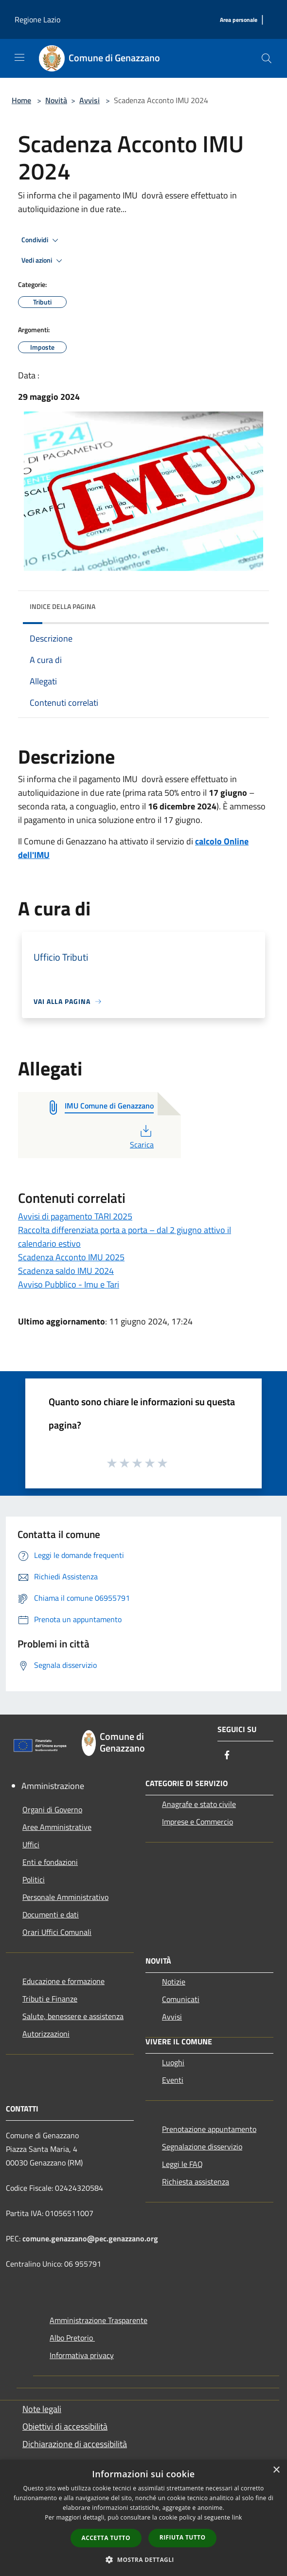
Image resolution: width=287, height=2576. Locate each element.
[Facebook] (227, 1755)
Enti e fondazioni (50, 1862)
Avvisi (89, 100)
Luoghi (173, 2062)
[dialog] (143, 2518)
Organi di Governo (52, 1809)
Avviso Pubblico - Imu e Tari (68, 1284)
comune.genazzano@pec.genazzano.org (90, 2238)
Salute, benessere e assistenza (73, 2016)
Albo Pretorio (72, 2337)
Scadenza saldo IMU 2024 (66, 1270)
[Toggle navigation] (19, 57)
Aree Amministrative (56, 1827)
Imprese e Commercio (197, 1821)
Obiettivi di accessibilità (65, 2426)
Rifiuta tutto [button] (183, 2537)
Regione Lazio (37, 19)
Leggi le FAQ (182, 2164)
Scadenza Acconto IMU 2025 (71, 1257)
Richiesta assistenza (195, 2181)
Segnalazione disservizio (202, 2146)
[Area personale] (238, 20)
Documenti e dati (50, 1914)
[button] (143, 2559)
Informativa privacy (82, 2355)
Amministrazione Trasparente (98, 2320)
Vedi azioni (43, 261)
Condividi (41, 240)
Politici (33, 1879)
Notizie (173, 1981)
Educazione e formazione (63, 1981)
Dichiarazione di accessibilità (74, 2444)
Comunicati (180, 1999)
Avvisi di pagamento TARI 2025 (75, 1216)
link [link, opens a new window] (237, 2517)
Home (21, 100)
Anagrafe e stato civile (199, 1804)
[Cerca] (266, 58)
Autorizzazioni (46, 2033)
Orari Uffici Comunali (56, 1932)
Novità (56, 100)
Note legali (41, 2408)
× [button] (276, 2470)
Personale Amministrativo (65, 1897)
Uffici (30, 1844)
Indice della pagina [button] (62, 606)
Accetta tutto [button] (106, 2538)
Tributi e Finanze (49, 1998)
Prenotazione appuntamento (209, 2129)
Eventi (172, 2080)
